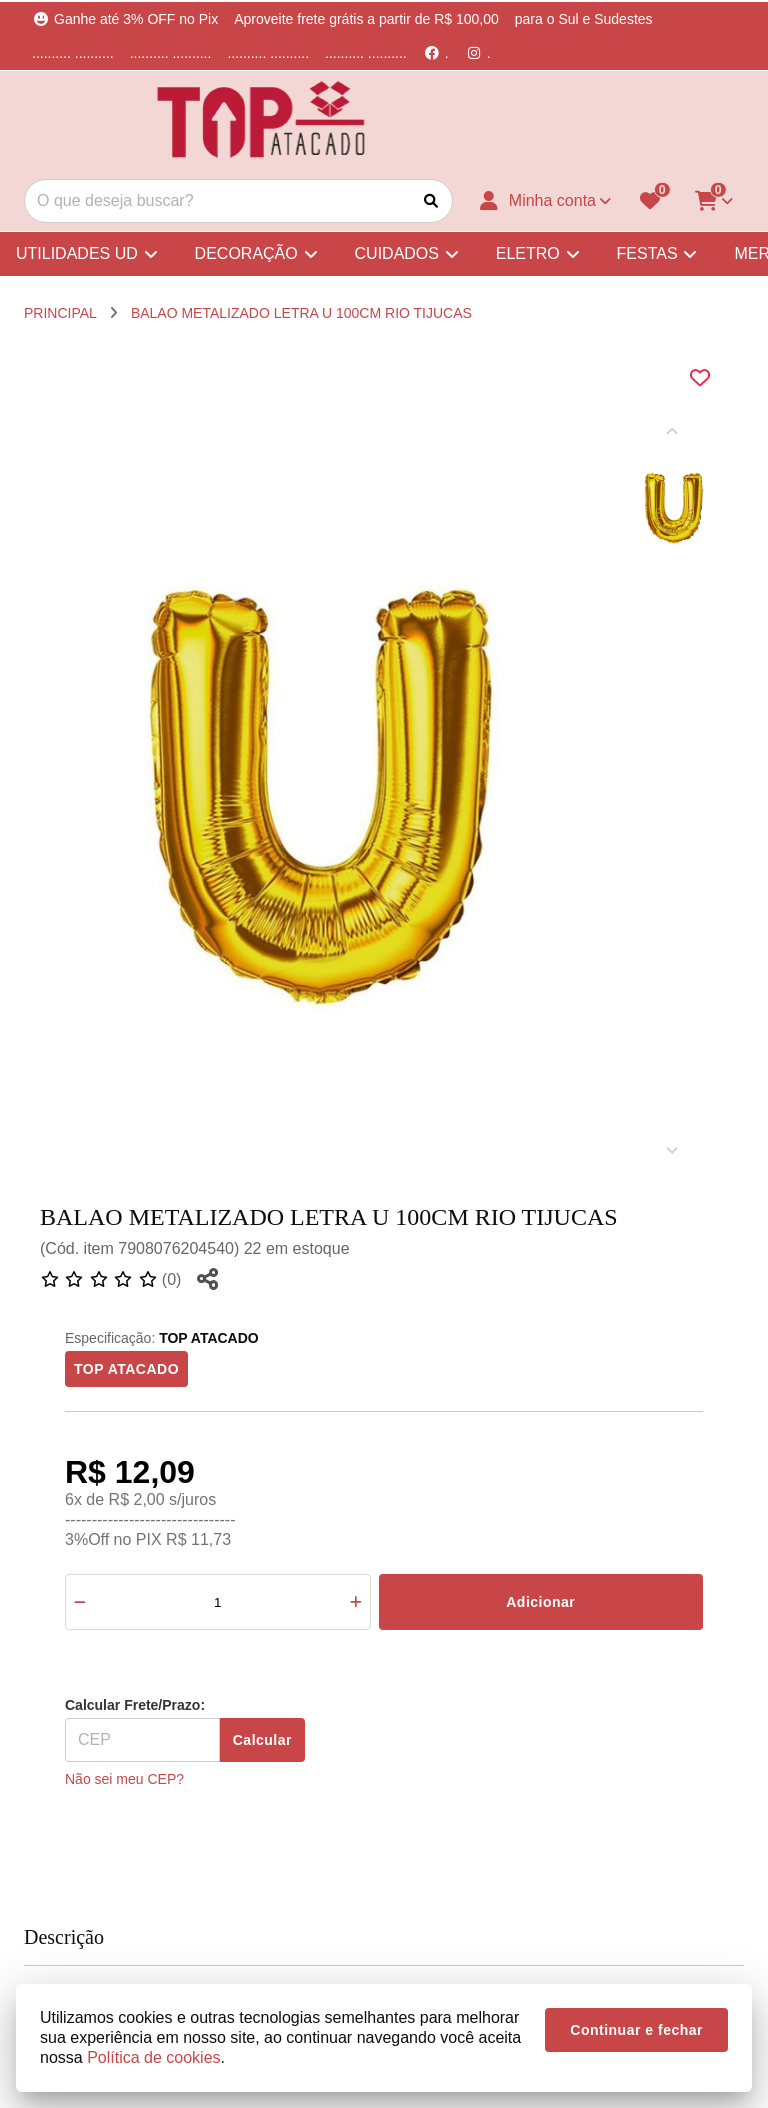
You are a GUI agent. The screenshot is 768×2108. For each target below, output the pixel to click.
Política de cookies (153, 2057)
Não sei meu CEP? (124, 1779)
